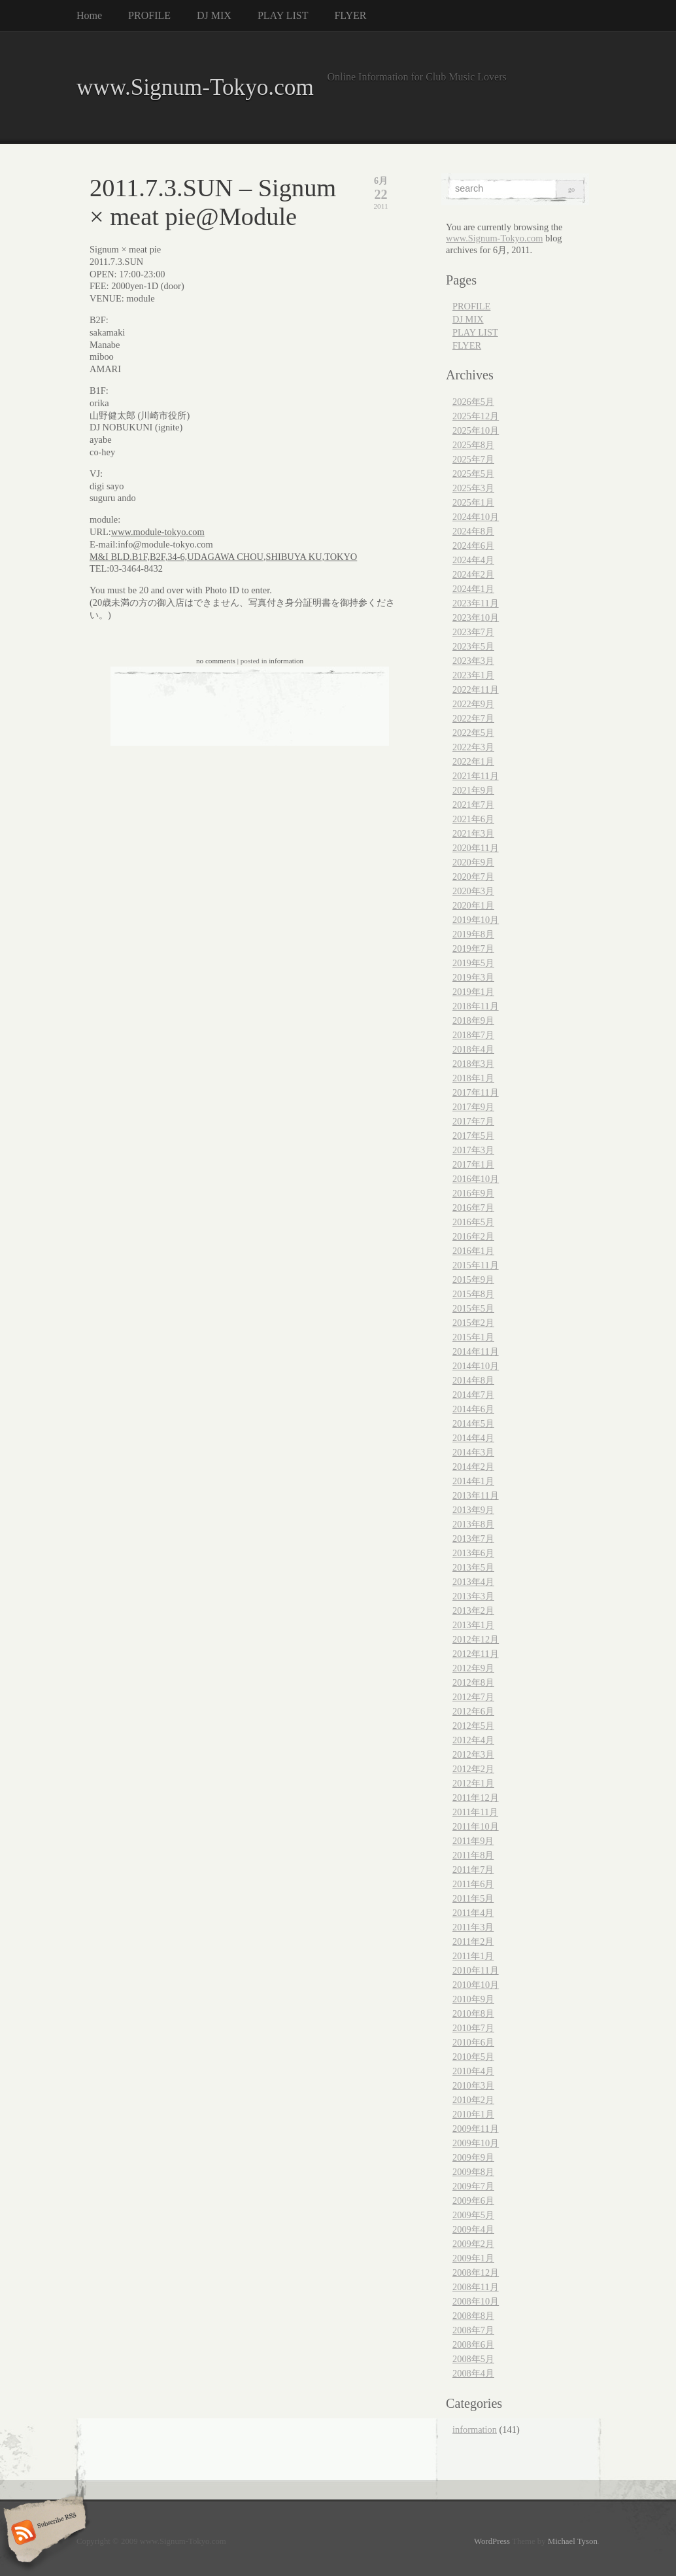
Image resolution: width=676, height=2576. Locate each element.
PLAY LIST (283, 15)
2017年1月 (473, 1164)
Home (89, 15)
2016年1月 (473, 1250)
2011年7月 (473, 1869)
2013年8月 (473, 1524)
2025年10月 (475, 430)
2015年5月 (473, 1308)
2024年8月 (473, 531)
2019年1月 (473, 991)
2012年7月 (473, 1697)
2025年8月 (473, 445)
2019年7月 (473, 948)
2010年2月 (473, 2100)
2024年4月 (473, 560)
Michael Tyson (573, 2541)
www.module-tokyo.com (158, 532)
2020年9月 (473, 862)
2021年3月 (473, 833)
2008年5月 (473, 2359)
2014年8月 (473, 1380)
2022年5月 (473, 732)
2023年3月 (473, 660)
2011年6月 (473, 1884)
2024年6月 (473, 545)
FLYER (350, 15)
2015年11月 (475, 1265)
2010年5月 (473, 2056)
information (286, 661)
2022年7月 (473, 718)
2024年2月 (473, 574)
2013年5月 (473, 1567)
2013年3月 (473, 1596)
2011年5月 (473, 1898)
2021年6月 (473, 819)
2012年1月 (473, 1783)
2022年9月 (473, 704)
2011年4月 (473, 1912)
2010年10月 (475, 1984)
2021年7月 (473, 804)
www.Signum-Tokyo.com (195, 87)
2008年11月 (475, 2287)
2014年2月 (473, 1466)
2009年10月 (475, 2143)
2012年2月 (473, 1769)
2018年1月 (473, 1078)
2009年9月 (473, 2157)
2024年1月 (473, 588)
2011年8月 (473, 1855)
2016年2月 (473, 1236)
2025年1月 (473, 502)
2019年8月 (473, 934)
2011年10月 (475, 1826)
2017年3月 (473, 1150)
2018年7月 (473, 1035)
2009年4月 (473, 2229)
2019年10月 (475, 919)
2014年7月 (473, 1394)
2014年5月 (473, 1423)
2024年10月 (475, 517)
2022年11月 (475, 689)
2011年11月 (475, 1812)
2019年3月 (473, 977)
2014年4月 (473, 1438)
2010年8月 (473, 2013)
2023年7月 (473, 632)
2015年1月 (473, 1337)
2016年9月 (473, 1193)
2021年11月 (475, 776)
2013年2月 (473, 1610)
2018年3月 (473, 1063)
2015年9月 (473, 1279)
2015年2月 (473, 1322)
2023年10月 (475, 617)
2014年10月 (475, 1366)
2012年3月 (473, 1754)
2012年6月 (473, 1711)
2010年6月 (473, 2042)
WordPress (492, 2541)
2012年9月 (473, 1668)
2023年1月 (473, 675)
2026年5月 (473, 401)
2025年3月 (473, 488)
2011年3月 (473, 1927)
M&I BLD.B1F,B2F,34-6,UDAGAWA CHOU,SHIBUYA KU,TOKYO (223, 556)
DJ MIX (214, 15)
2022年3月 (473, 747)
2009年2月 (473, 2243)
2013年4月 (473, 1581)
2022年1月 (473, 761)
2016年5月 (473, 1222)
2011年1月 (473, 1956)
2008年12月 (475, 2272)
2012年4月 (473, 1740)
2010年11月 (475, 1970)
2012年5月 (473, 1725)
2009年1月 (473, 2258)
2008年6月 (473, 2344)
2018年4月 (473, 1049)
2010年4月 (473, 2071)
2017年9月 (473, 1107)
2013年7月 (473, 1538)
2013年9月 (473, 1510)
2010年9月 (473, 1999)
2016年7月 (473, 1207)
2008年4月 (473, 2373)
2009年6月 (473, 2200)
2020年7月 (473, 876)
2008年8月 (473, 2315)
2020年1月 (473, 905)
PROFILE (149, 15)
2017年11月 (475, 1092)
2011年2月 (473, 1941)
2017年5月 (473, 1135)
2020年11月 (475, 848)
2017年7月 (473, 1121)
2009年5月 (473, 2215)
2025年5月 (473, 473)
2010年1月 (473, 2114)
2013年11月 (475, 1495)
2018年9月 (473, 1020)
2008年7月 (473, 2330)
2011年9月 (473, 1841)
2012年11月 (475, 1653)
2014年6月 (473, 1409)
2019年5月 (473, 963)
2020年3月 (473, 891)
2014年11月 (475, 1351)
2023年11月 (475, 603)
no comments (215, 661)
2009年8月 (473, 2172)
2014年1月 (473, 1481)
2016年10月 (475, 1179)
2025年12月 (475, 416)
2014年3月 (473, 1452)
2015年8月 (473, 1294)
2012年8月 (473, 1682)
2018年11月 (475, 1006)
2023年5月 (473, 646)
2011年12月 (475, 1797)
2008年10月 (475, 2301)
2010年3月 (473, 2085)
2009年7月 (473, 2186)
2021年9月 (473, 790)
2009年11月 (475, 2128)
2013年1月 (473, 1625)
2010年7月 (473, 2028)
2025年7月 (473, 459)
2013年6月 (473, 1553)
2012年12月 (475, 1639)
